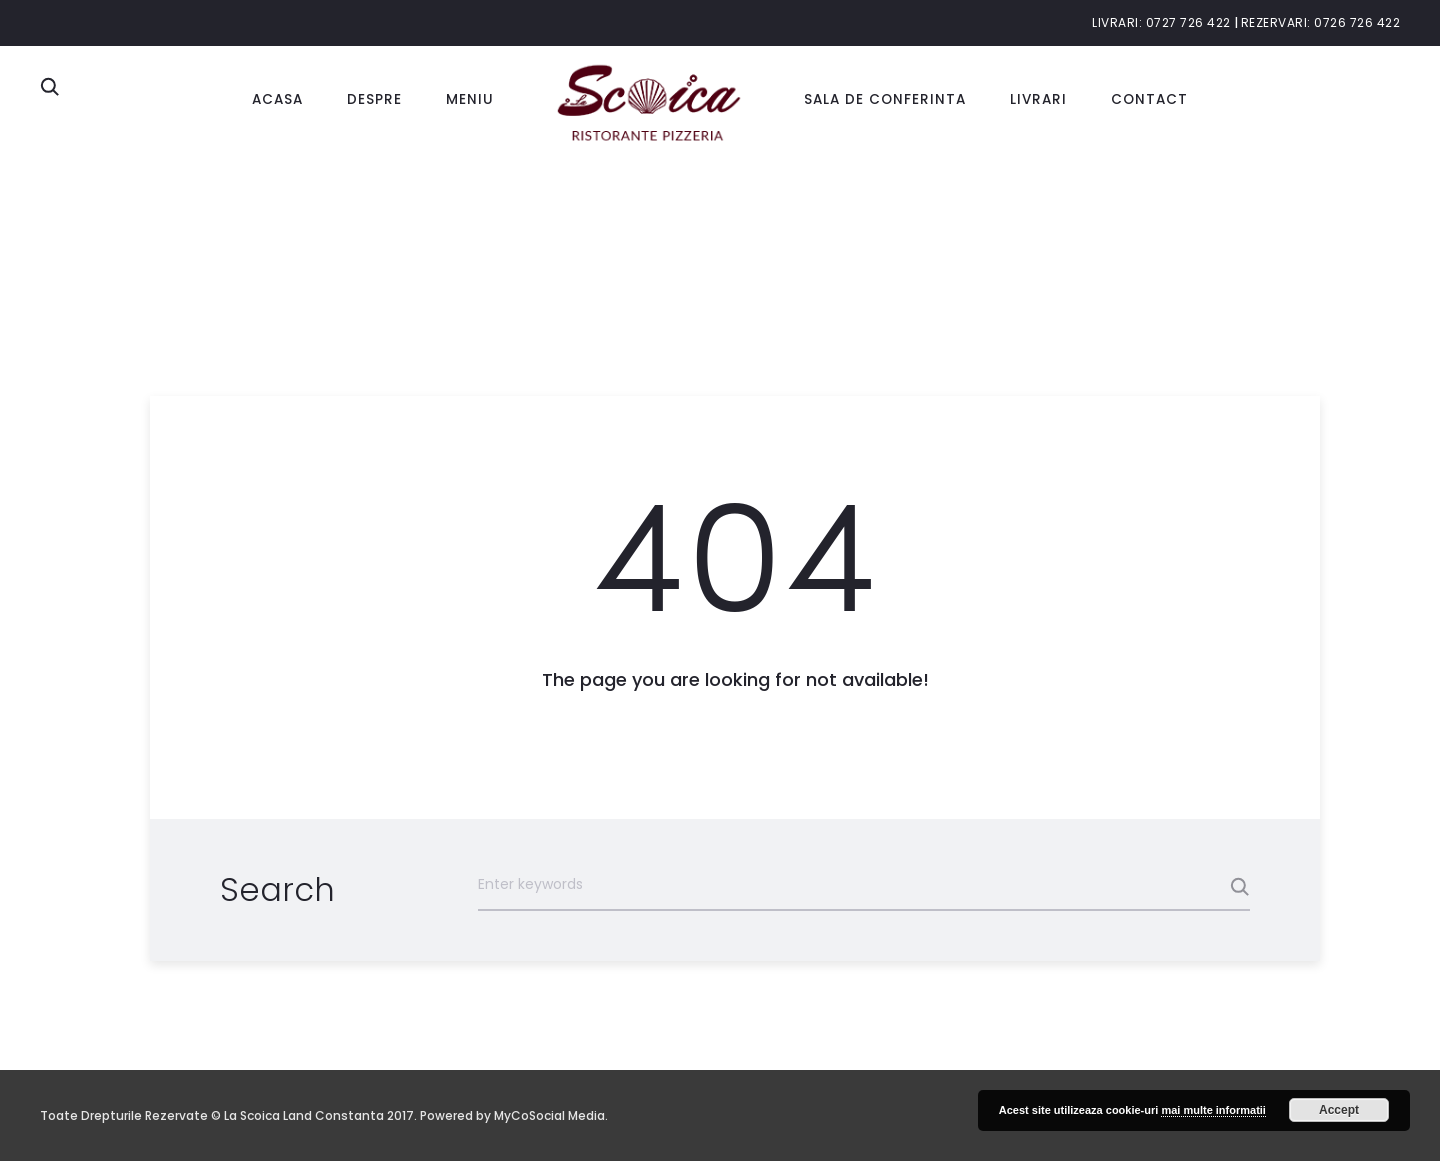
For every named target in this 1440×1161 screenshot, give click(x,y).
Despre (374, 99)
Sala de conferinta (885, 99)
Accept (1339, 1110)
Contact (1149, 99)
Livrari (1038, 99)
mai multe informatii (1213, 1110)
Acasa (277, 99)
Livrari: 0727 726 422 (1161, 22)
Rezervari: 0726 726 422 (1321, 22)
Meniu (470, 99)
